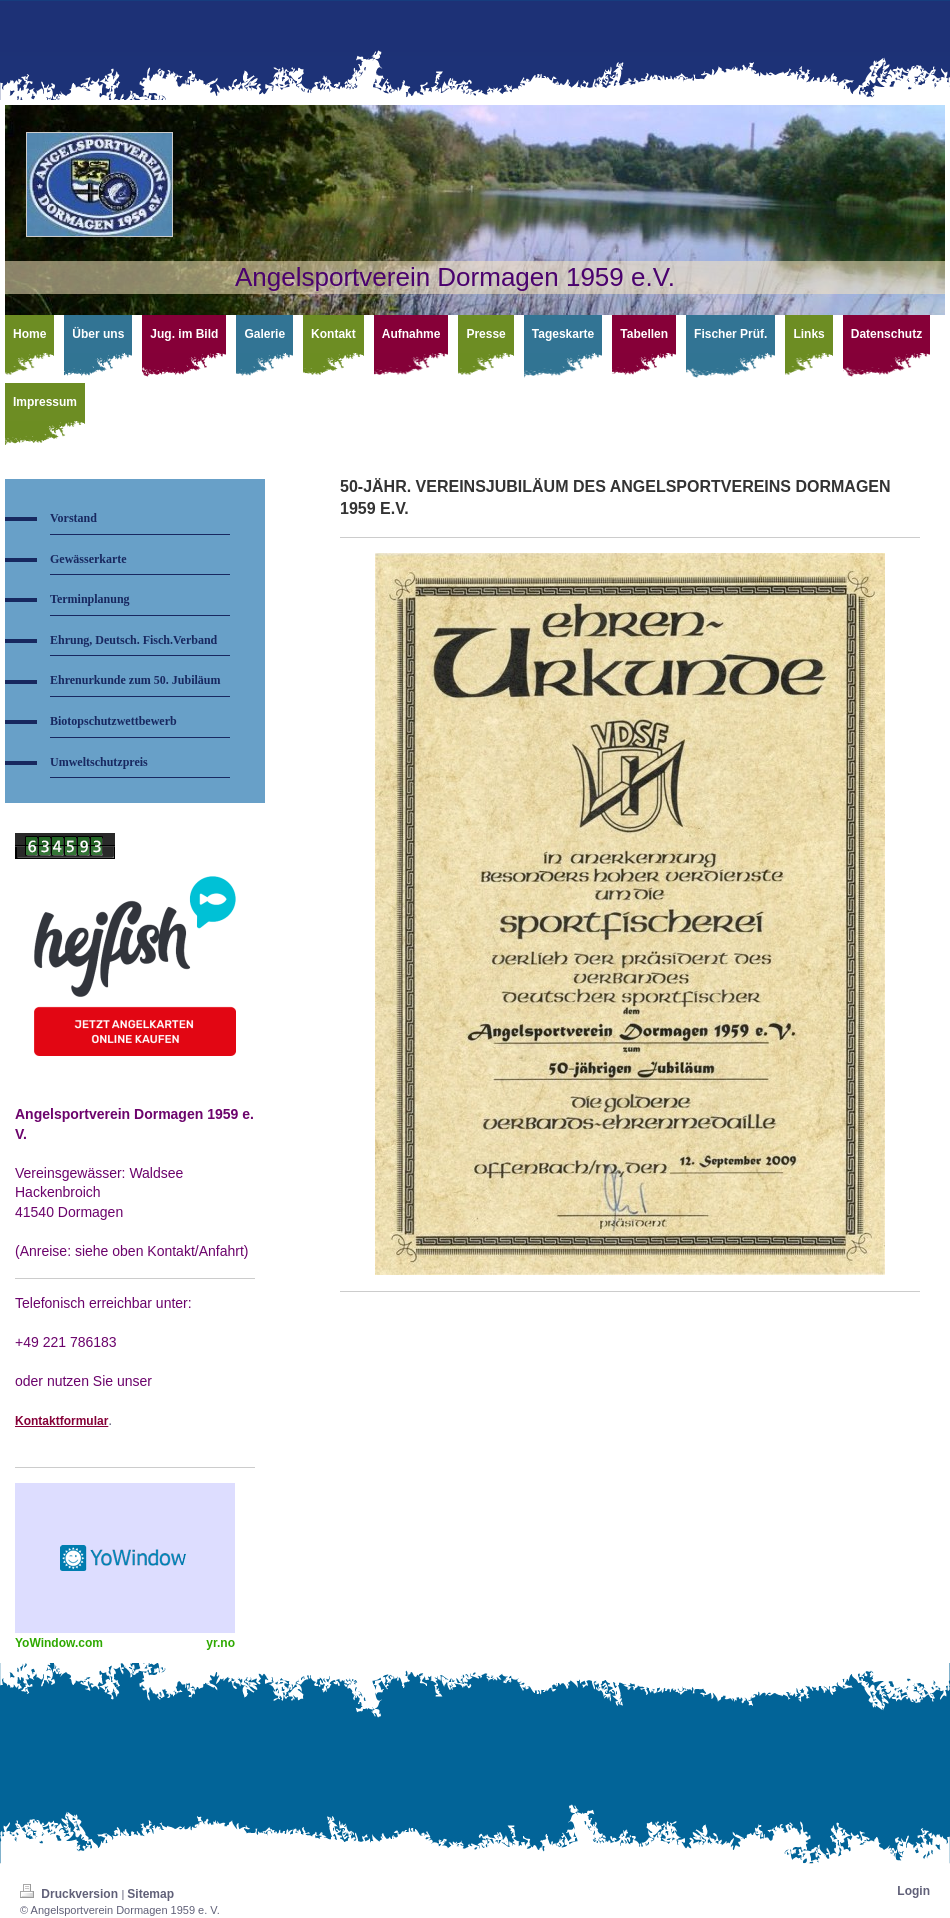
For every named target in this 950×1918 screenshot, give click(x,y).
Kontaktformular (61, 1421)
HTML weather (125, 1558)
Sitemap (150, 1894)
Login (913, 1891)
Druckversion (70, 1894)
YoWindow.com (59, 1643)
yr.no (220, 1643)
